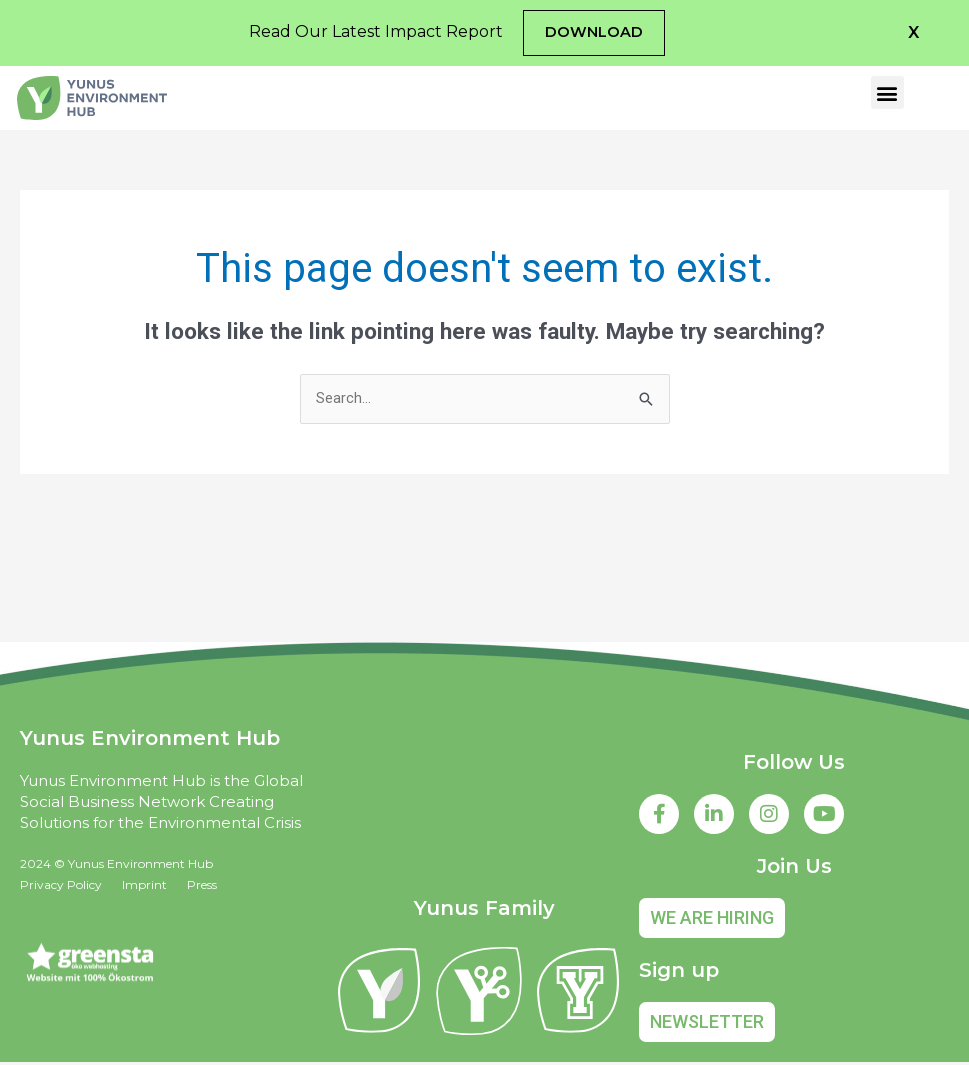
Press (202, 886)
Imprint (144, 886)
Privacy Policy (61, 886)
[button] (913, 33)
